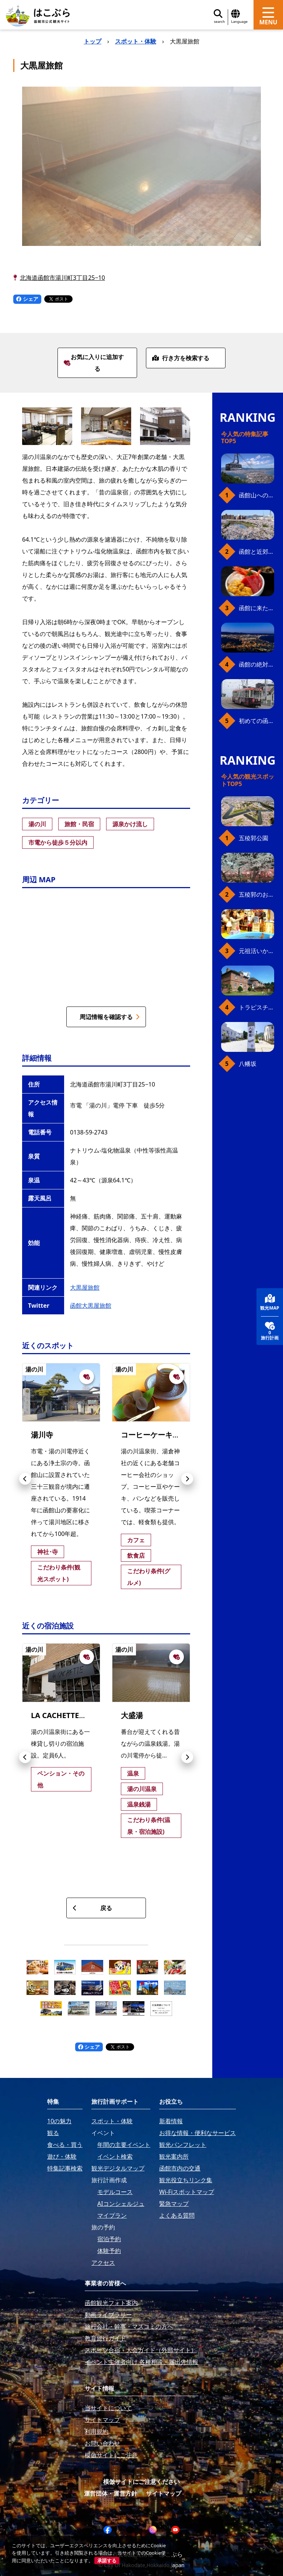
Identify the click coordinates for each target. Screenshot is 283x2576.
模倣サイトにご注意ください (141, 2482)
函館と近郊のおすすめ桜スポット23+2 (256, 551)
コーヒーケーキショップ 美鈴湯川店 (181, 1435)
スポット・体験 (135, 41)
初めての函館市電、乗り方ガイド (256, 721)
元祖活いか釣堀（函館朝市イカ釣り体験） (256, 951)
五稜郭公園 (253, 838)
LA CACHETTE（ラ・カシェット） (88, 1715)
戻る (92, 1908)
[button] (25, 1479)
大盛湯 (132, 1715)
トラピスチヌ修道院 (256, 1007)
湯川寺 (42, 1435)
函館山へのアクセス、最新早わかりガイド (256, 495)
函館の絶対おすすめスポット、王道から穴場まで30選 (256, 664)
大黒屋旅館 (84, 1287)
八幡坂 (247, 1064)
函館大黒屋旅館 (90, 1305)
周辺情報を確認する (110, 1017)
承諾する (106, 2560)
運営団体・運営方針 (110, 2493)
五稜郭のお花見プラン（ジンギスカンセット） (256, 894)
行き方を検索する (180, 358)
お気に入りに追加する (94, 363)
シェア (27, 298)
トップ (92, 41)
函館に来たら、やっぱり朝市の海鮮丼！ (256, 608)
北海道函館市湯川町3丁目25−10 (62, 278)
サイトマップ (163, 2493)
